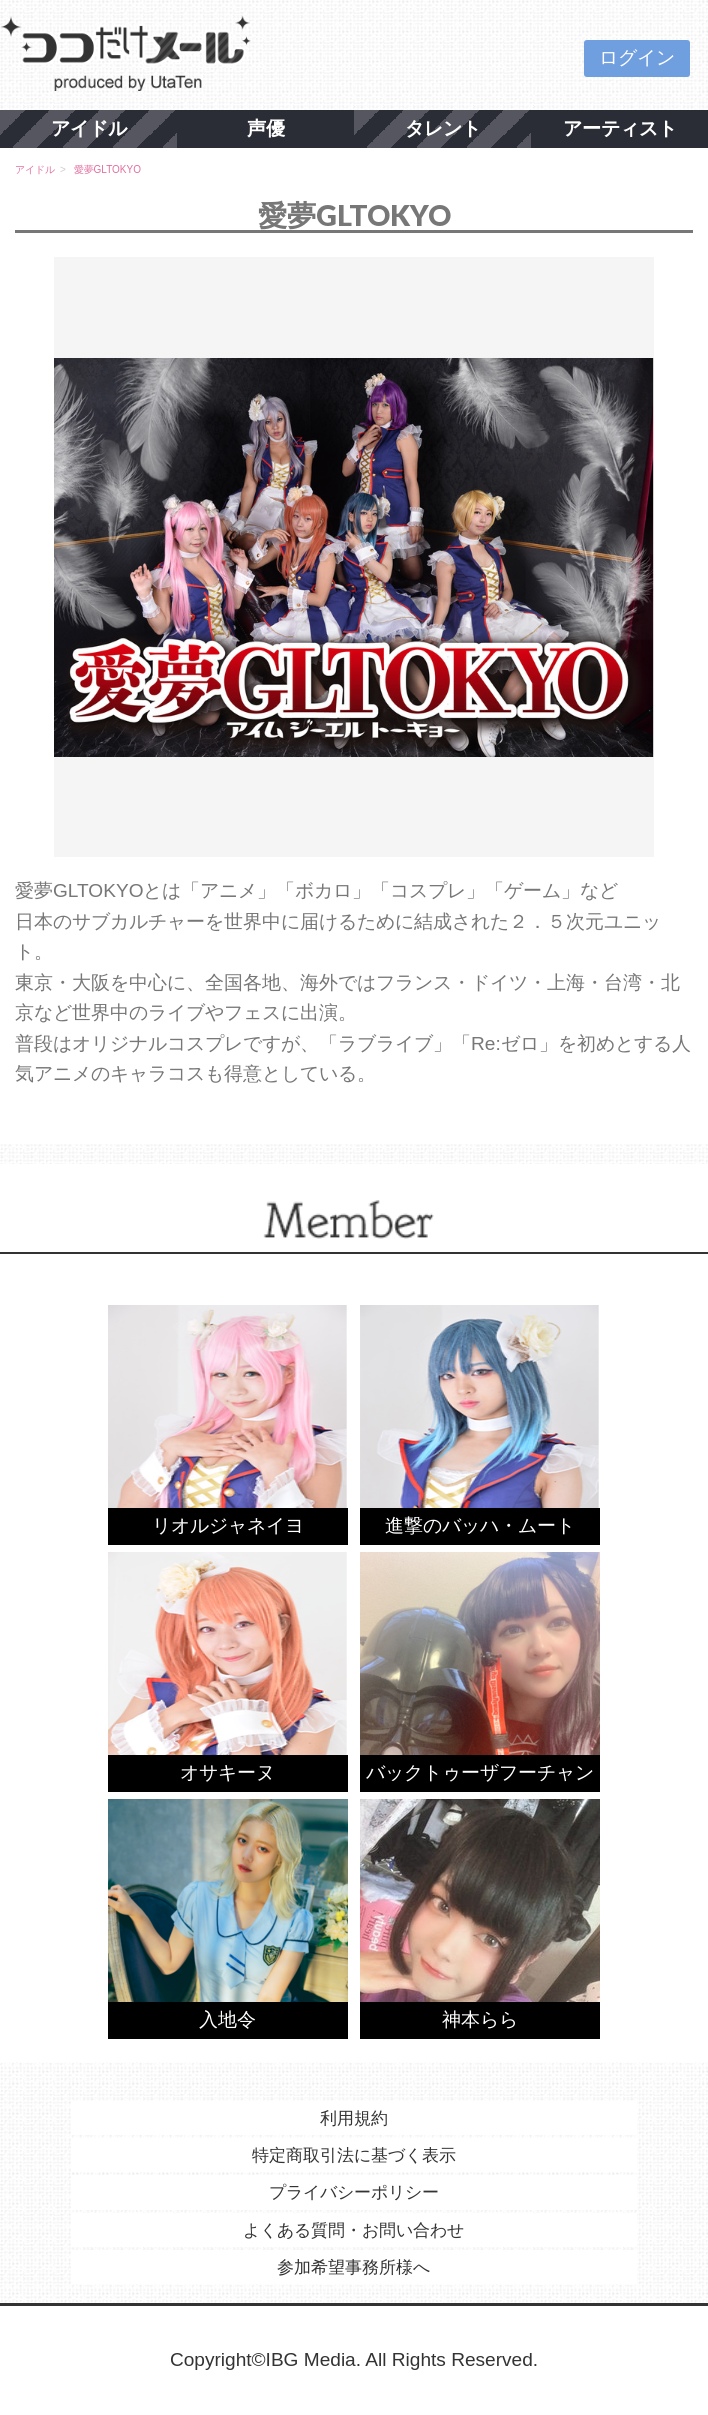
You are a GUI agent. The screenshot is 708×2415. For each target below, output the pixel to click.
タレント (443, 128)
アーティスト (620, 128)
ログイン (637, 57)
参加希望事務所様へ (353, 2267)
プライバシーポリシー (354, 2192)
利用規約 (354, 2118)
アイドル (89, 128)
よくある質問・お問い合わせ (353, 2230)
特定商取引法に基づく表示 (354, 2155)
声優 (266, 128)
